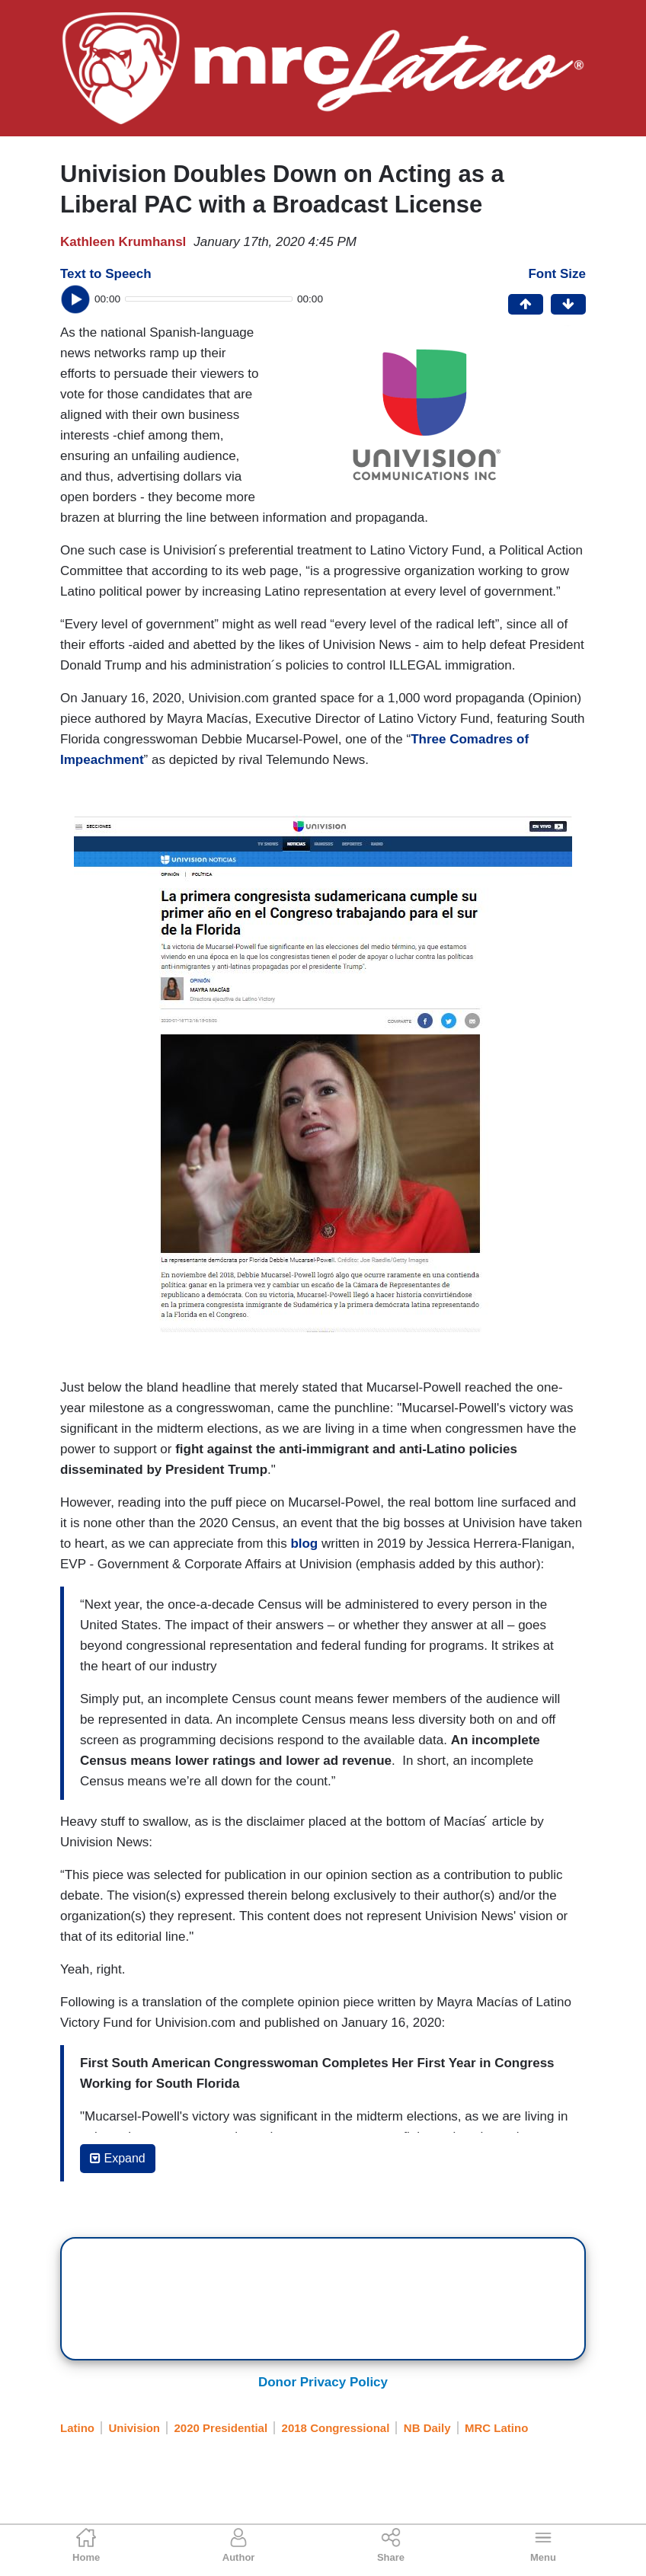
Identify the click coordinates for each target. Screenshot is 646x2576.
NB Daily (427, 2427)
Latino (77, 2427)
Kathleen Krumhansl (123, 242)
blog (305, 1543)
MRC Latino (496, 2427)
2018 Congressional (336, 2427)
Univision (135, 2427)
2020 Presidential (221, 2427)
